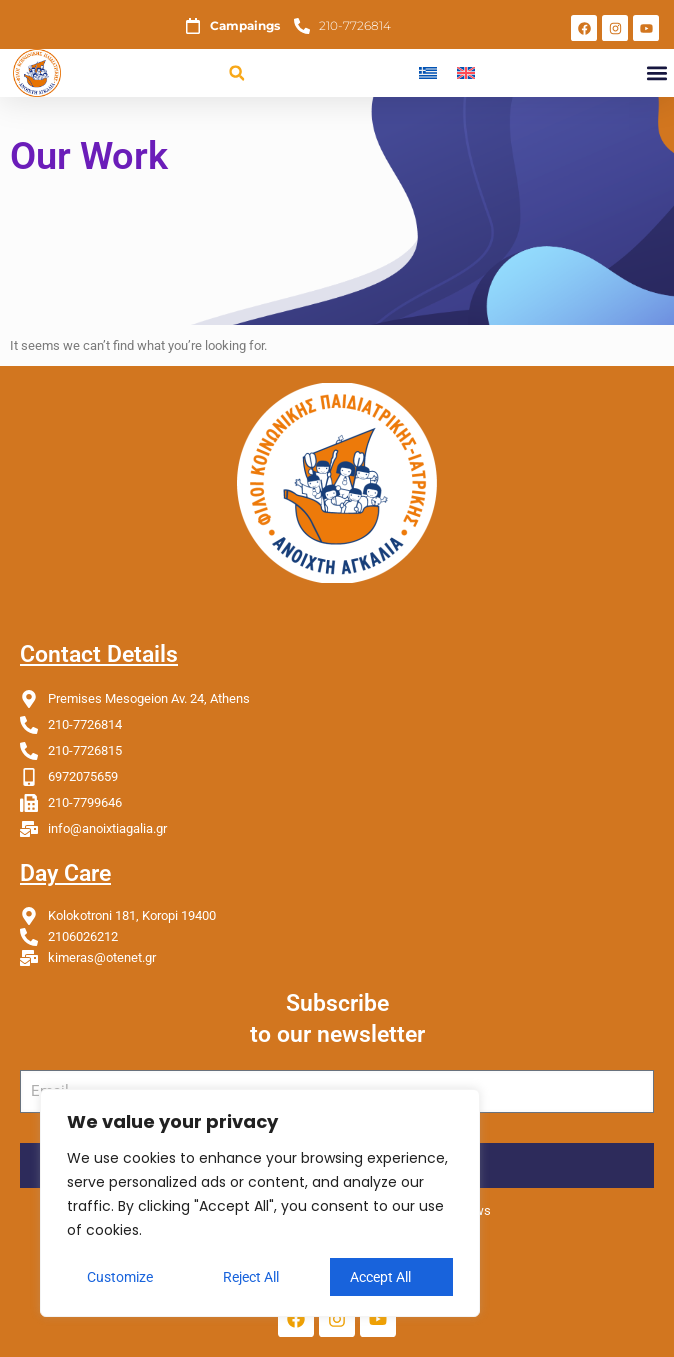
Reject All (251, 1277)
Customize (120, 1277)
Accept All (380, 1277)
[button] (236, 73)
